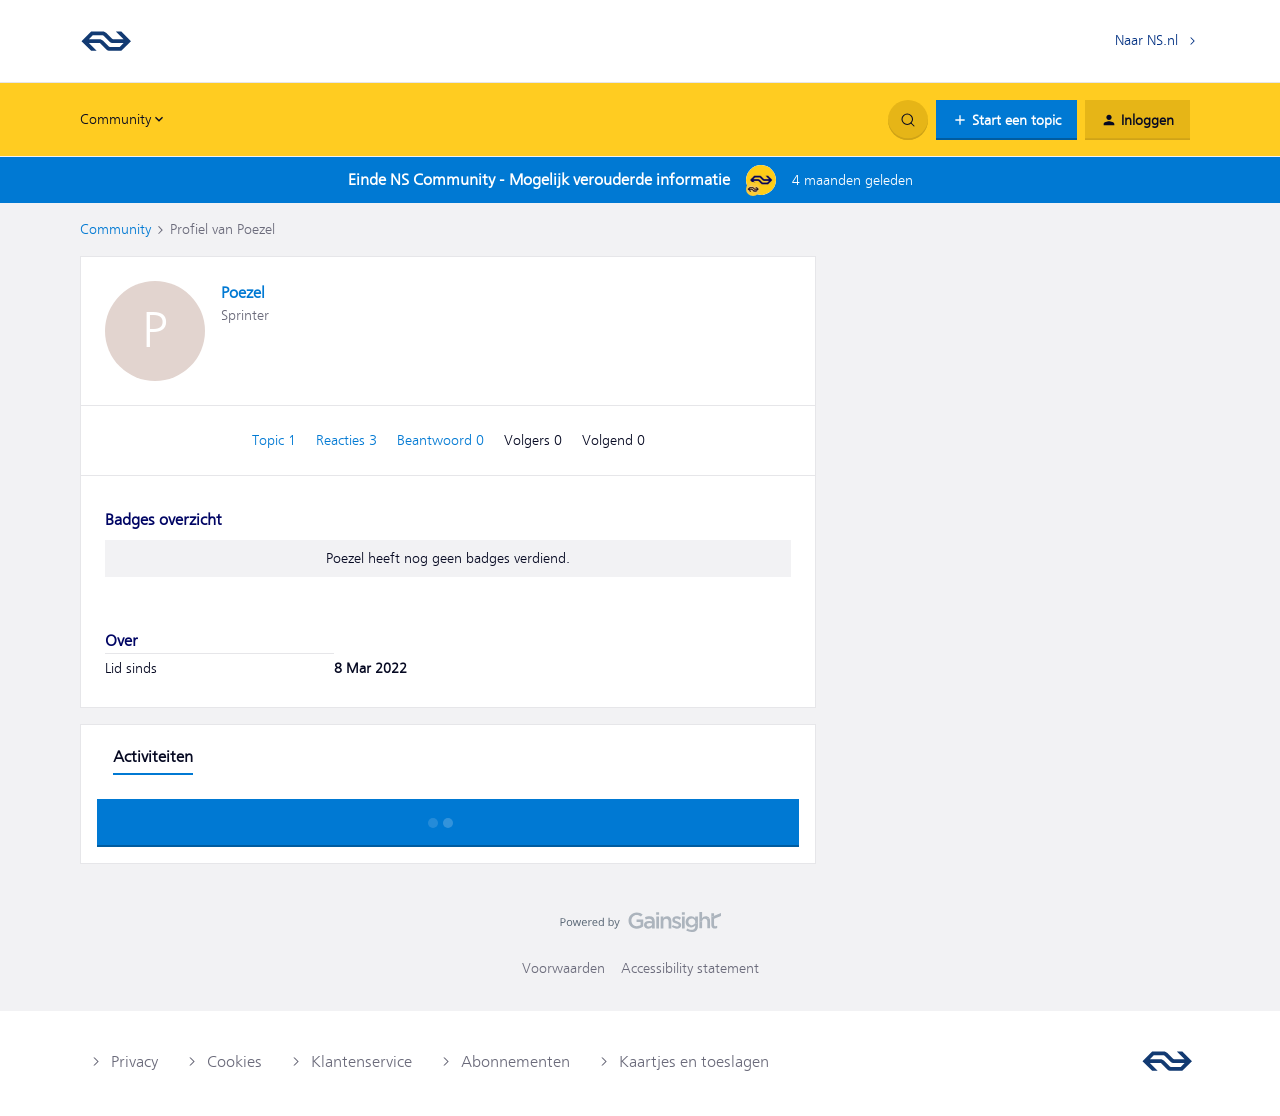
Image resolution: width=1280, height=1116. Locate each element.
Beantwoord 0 (442, 440)
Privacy (134, 1062)
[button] (1006, 120)
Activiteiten (153, 757)
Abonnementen (515, 1062)
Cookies (234, 1062)
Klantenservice (361, 1062)
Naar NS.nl (1146, 40)
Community (115, 229)
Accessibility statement (690, 968)
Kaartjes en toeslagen (694, 1062)
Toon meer (448, 817)
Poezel (243, 293)
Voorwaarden (563, 968)
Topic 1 (276, 440)
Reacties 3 (348, 440)
